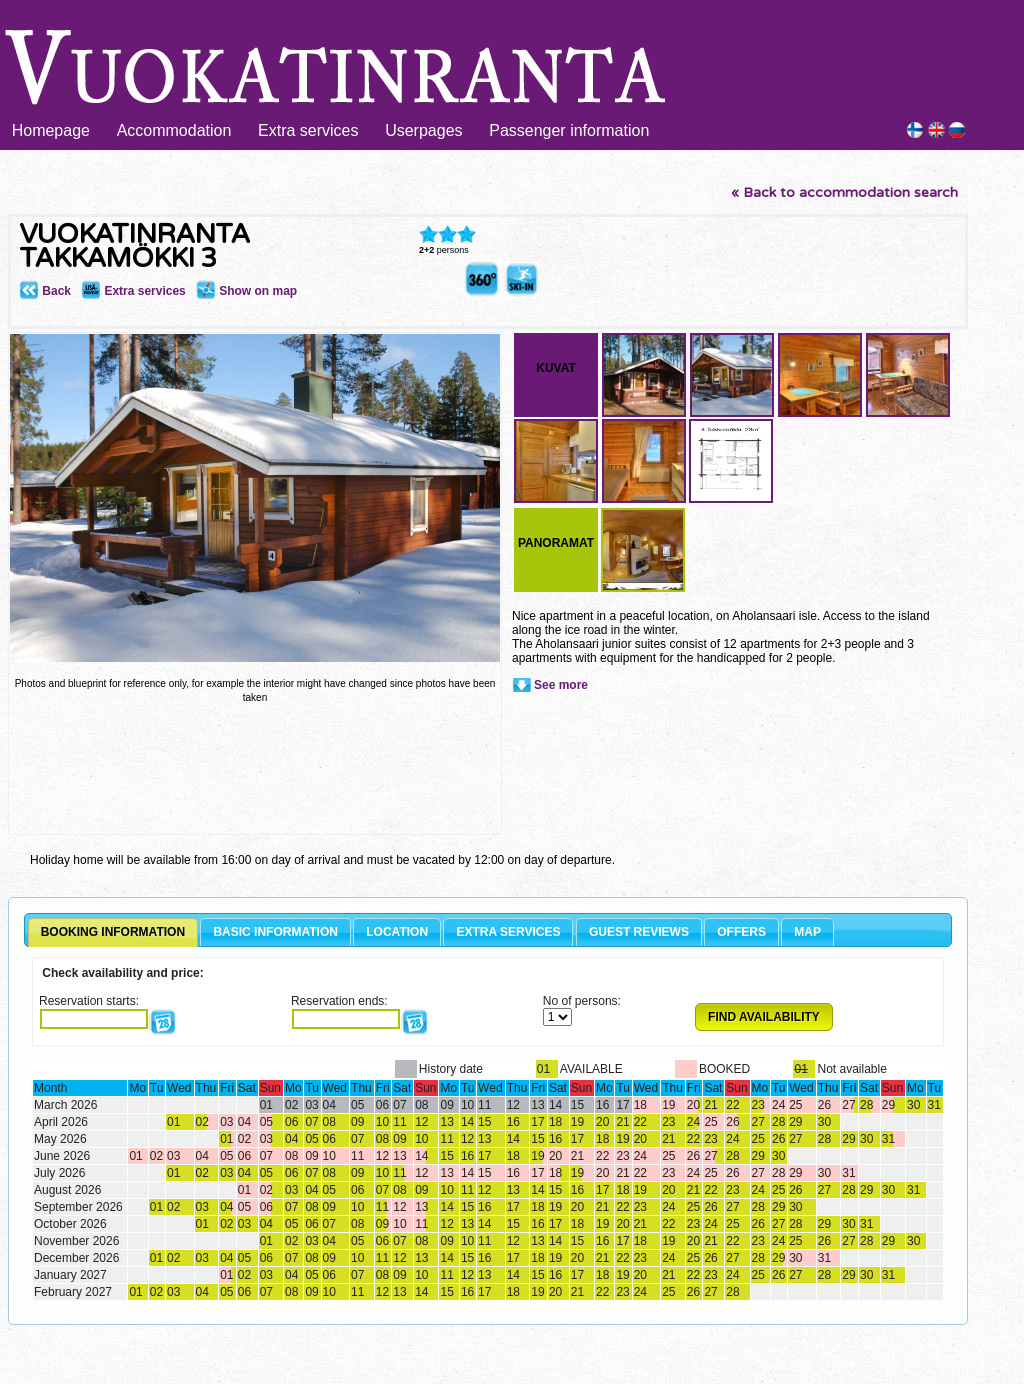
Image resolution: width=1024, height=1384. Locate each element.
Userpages (423, 130)
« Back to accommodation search (844, 192)
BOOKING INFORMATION (113, 932)
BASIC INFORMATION (275, 932)
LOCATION (397, 932)
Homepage (51, 130)
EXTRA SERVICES (508, 932)
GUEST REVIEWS (639, 932)
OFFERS (741, 932)
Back (45, 291)
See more (561, 685)
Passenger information (569, 130)
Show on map (246, 291)
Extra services (308, 130)
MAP (807, 932)
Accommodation (174, 130)
